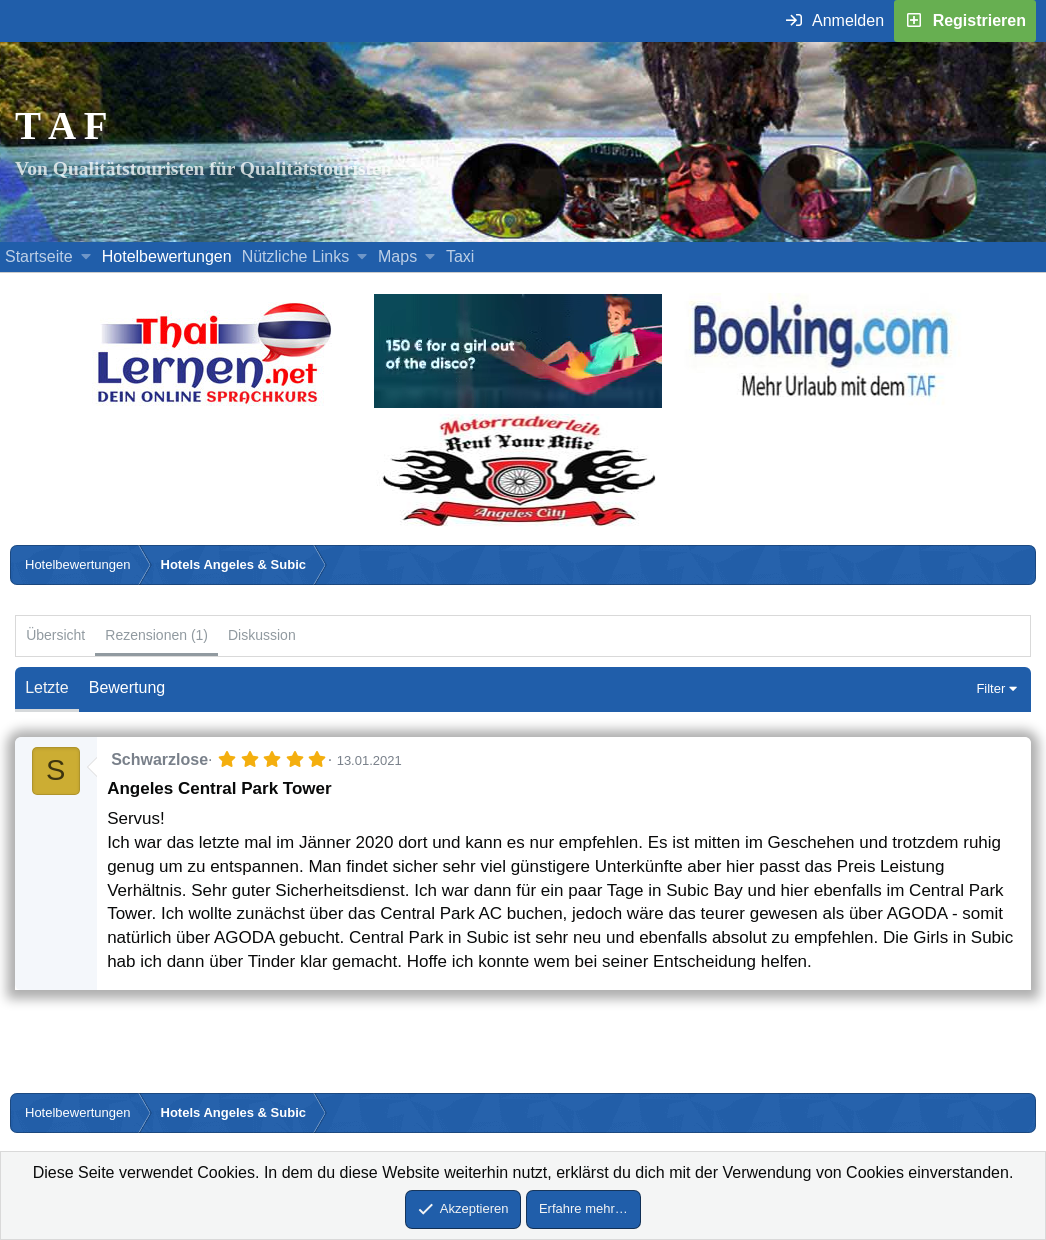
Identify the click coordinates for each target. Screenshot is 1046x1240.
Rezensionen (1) (156, 635)
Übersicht (55, 635)
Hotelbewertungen (167, 256)
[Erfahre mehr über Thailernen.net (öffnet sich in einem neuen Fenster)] (215, 402)
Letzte (47, 687)
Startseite (39, 256)
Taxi (460, 256)
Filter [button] (990, 688)
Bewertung (127, 687)
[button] (85, 257)
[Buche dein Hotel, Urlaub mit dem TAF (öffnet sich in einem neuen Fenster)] (820, 402)
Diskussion (262, 635)
